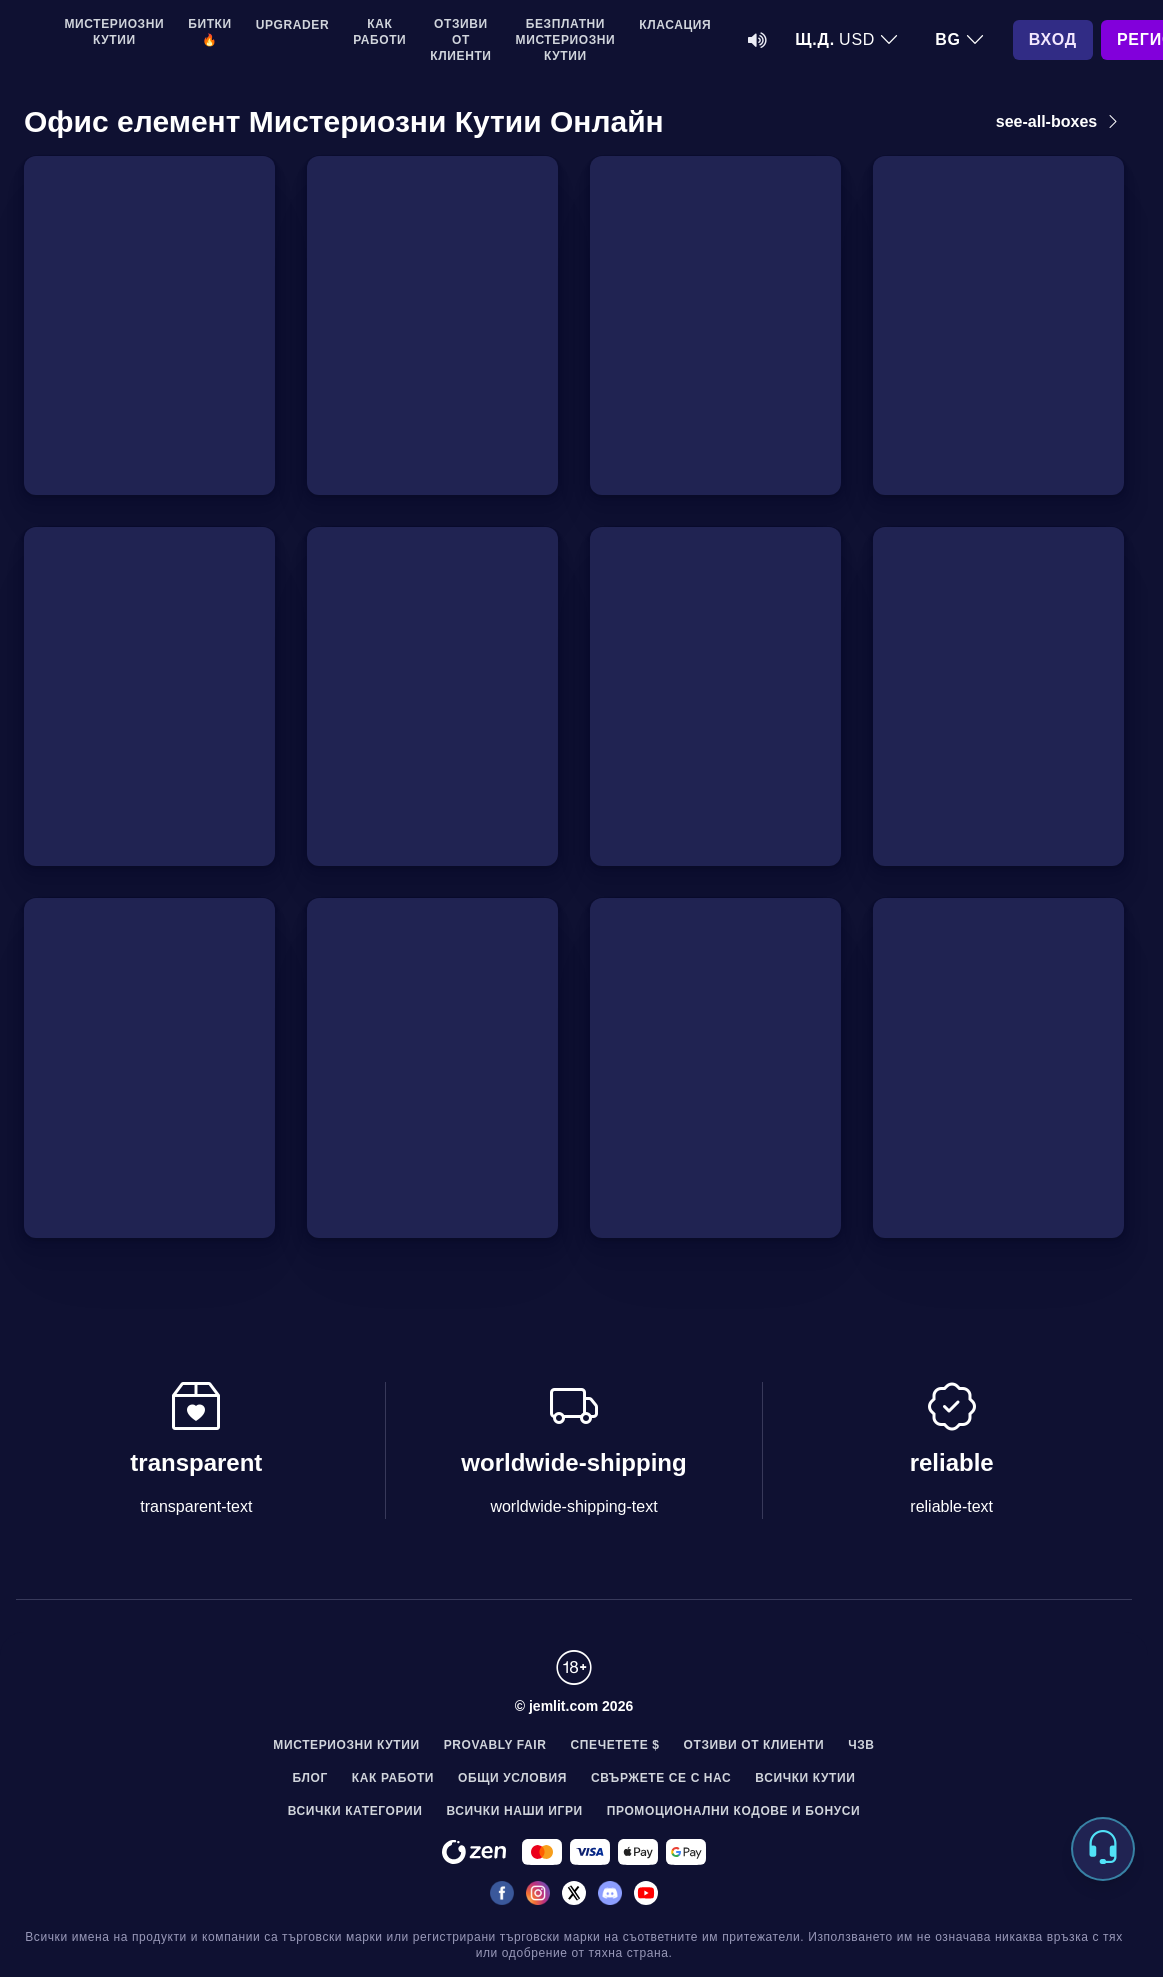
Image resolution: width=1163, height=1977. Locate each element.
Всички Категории (355, 1811)
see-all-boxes (1060, 121)
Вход (1053, 39)
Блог (310, 1778)
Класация (675, 25)
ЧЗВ (861, 1745)
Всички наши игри (515, 1811)
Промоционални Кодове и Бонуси (734, 1811)
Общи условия (512, 1778)
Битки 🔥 (210, 32)
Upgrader (292, 25)
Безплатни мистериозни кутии (566, 40)
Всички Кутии (805, 1778)
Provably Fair (495, 1745)
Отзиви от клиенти (460, 40)
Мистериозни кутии (115, 32)
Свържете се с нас (661, 1778)
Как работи (379, 32)
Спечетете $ (615, 1745)
